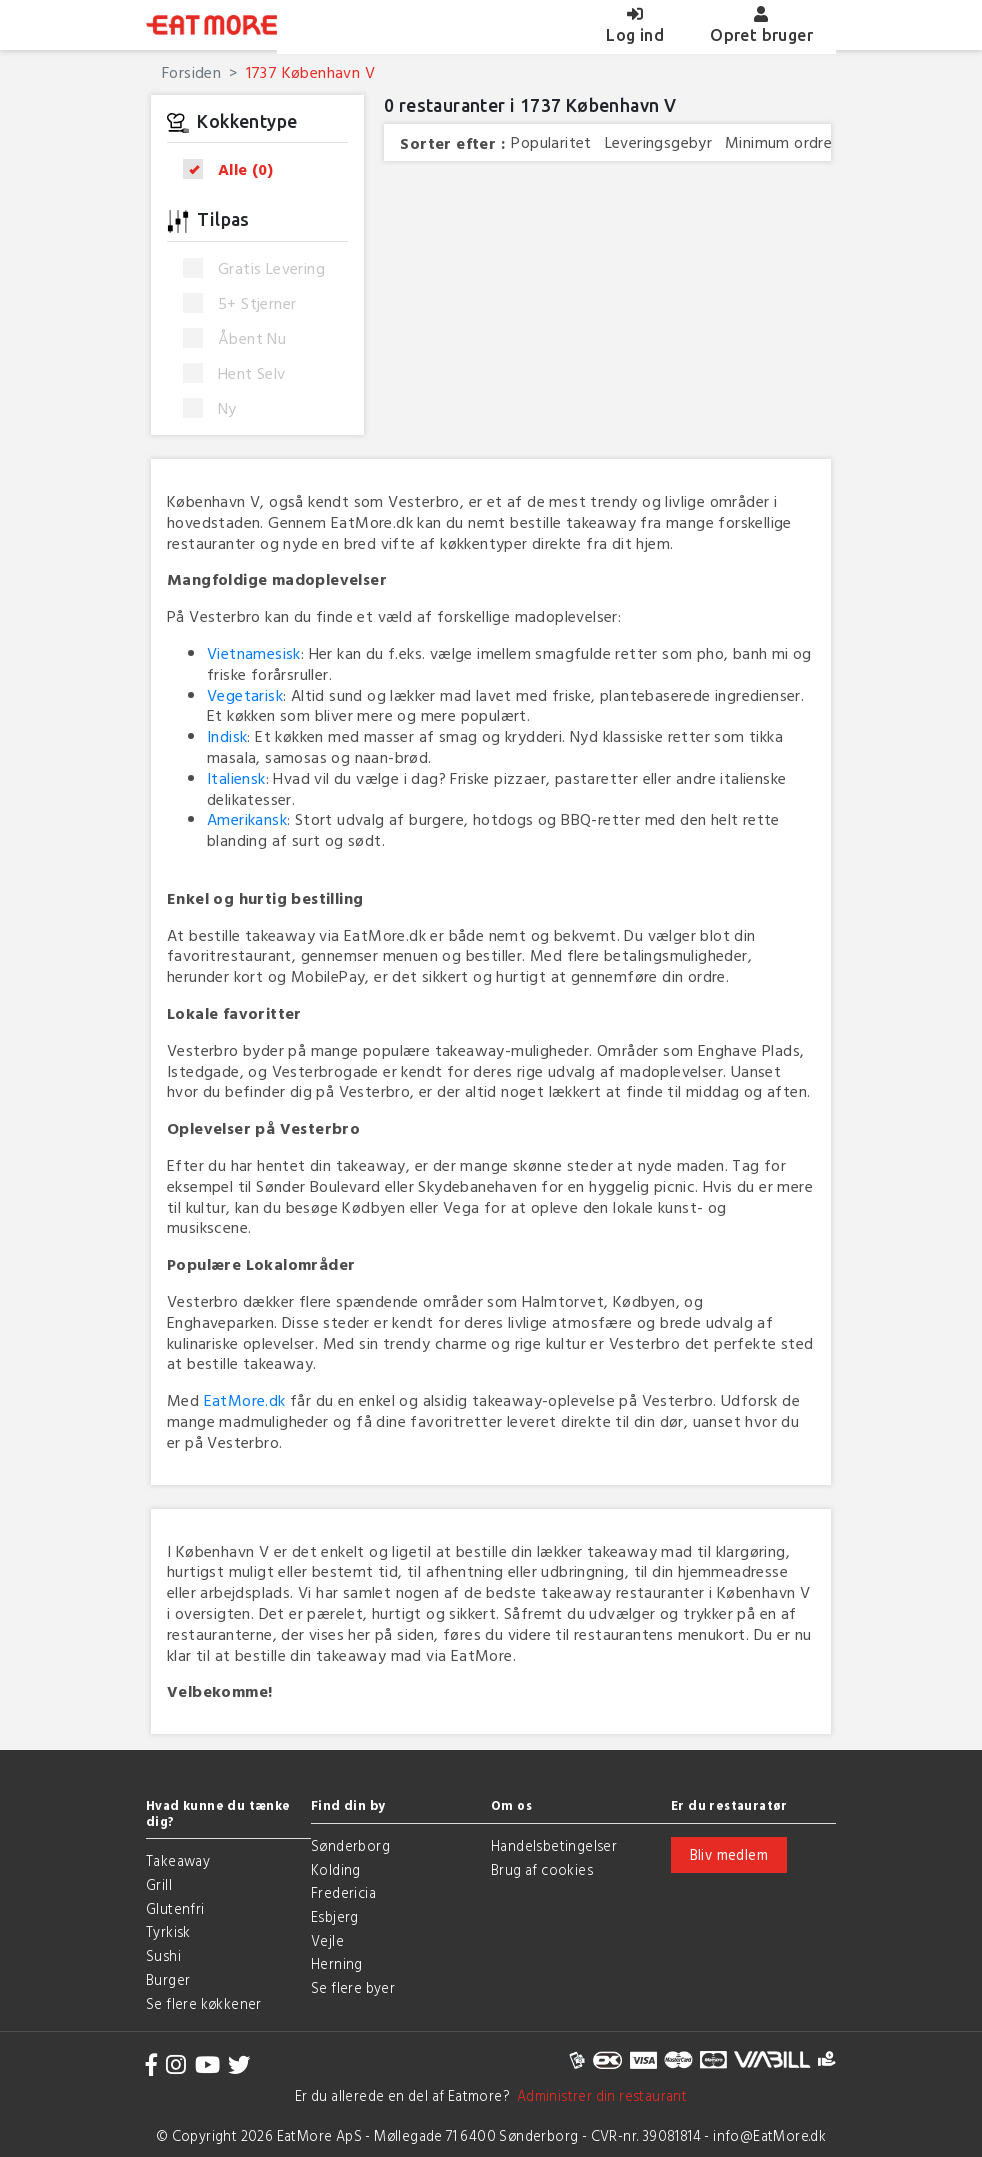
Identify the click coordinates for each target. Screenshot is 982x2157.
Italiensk (236, 778)
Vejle (327, 1940)
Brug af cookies (542, 1869)
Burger (168, 1979)
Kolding (336, 1869)
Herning (337, 1963)
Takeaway (178, 1860)
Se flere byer (353, 1987)
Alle (234, 169)
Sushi (163, 1955)
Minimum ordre (778, 142)
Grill (159, 1884)
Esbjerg (335, 1916)
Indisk (227, 736)
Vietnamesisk (254, 653)
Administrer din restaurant (598, 2095)
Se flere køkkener (204, 2003)
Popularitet (551, 142)
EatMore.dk (245, 1400)
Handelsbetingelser (554, 1845)
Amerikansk (247, 819)
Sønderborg (350, 1845)
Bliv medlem (729, 1854)
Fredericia (343, 1892)
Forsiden (191, 72)
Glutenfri (175, 1908)
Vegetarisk (245, 695)
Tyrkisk (168, 1931)
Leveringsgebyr (659, 142)
